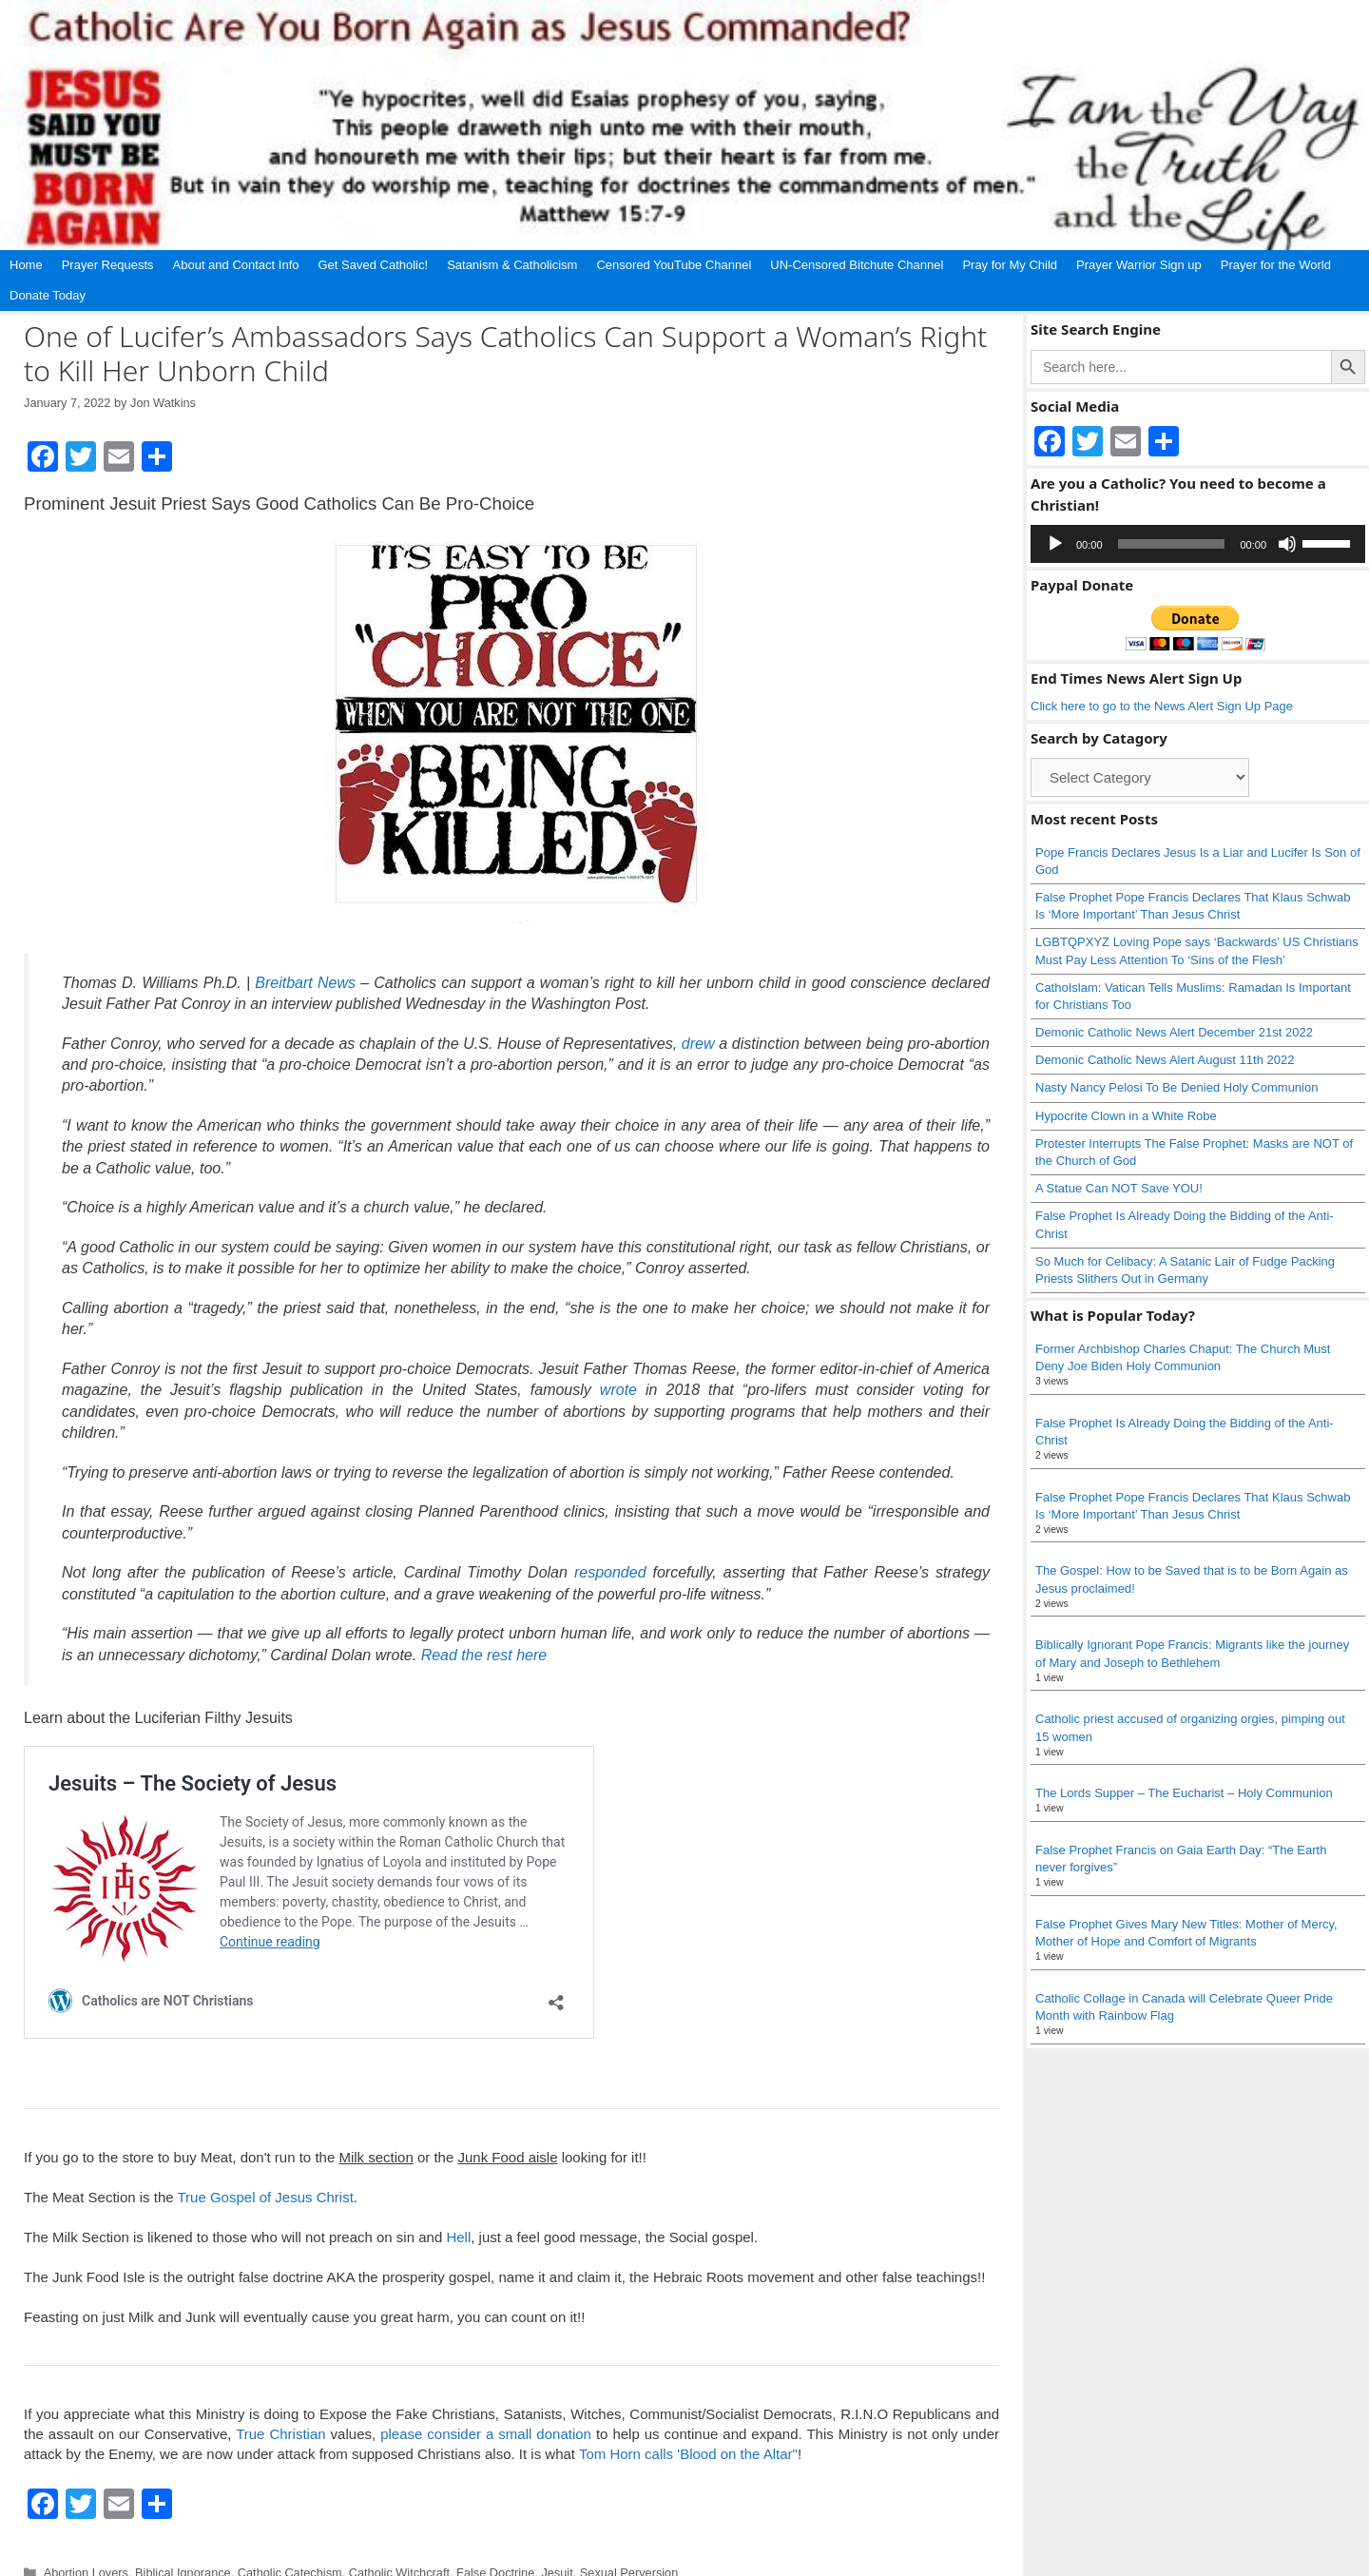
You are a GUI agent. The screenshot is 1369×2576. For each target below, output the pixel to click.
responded (610, 1572)
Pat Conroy (521, 2562)
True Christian (280, 2405)
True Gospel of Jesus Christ (265, 2168)
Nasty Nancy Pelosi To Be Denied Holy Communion (1176, 1087)
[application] (1198, 544)
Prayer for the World (1276, 265)
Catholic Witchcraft (399, 2544)
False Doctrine (495, 2544)
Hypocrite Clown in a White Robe (1126, 1116)
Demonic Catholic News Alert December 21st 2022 (1174, 1032)
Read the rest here (484, 1655)
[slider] (1171, 544)
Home (26, 265)
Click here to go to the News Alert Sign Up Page (1162, 706)
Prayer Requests (108, 265)
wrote (618, 1390)
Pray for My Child (1009, 265)
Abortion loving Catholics (110, 2562)
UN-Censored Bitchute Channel (856, 265)
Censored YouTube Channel (673, 265)
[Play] (1055, 543)
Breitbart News (305, 983)
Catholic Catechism (290, 2544)
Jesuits (466, 2562)
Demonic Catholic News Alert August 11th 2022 (1164, 1060)
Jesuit (556, 2544)
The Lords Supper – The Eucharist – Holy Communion (1184, 1793)
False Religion (306, 2562)
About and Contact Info (236, 265)
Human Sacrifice (396, 2562)
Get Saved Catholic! (373, 265)
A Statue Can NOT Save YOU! (1119, 1188)
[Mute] (1287, 543)
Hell (458, 2208)
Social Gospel (709, 2562)
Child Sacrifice (222, 2562)
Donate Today (48, 295)
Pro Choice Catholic (611, 2562)
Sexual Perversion (629, 2544)
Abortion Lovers (86, 2544)
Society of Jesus (797, 2562)
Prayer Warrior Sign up (1139, 265)
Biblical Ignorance (183, 2544)
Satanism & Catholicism (512, 265)
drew (698, 1044)
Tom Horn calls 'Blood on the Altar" (688, 2425)
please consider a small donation (485, 2405)
